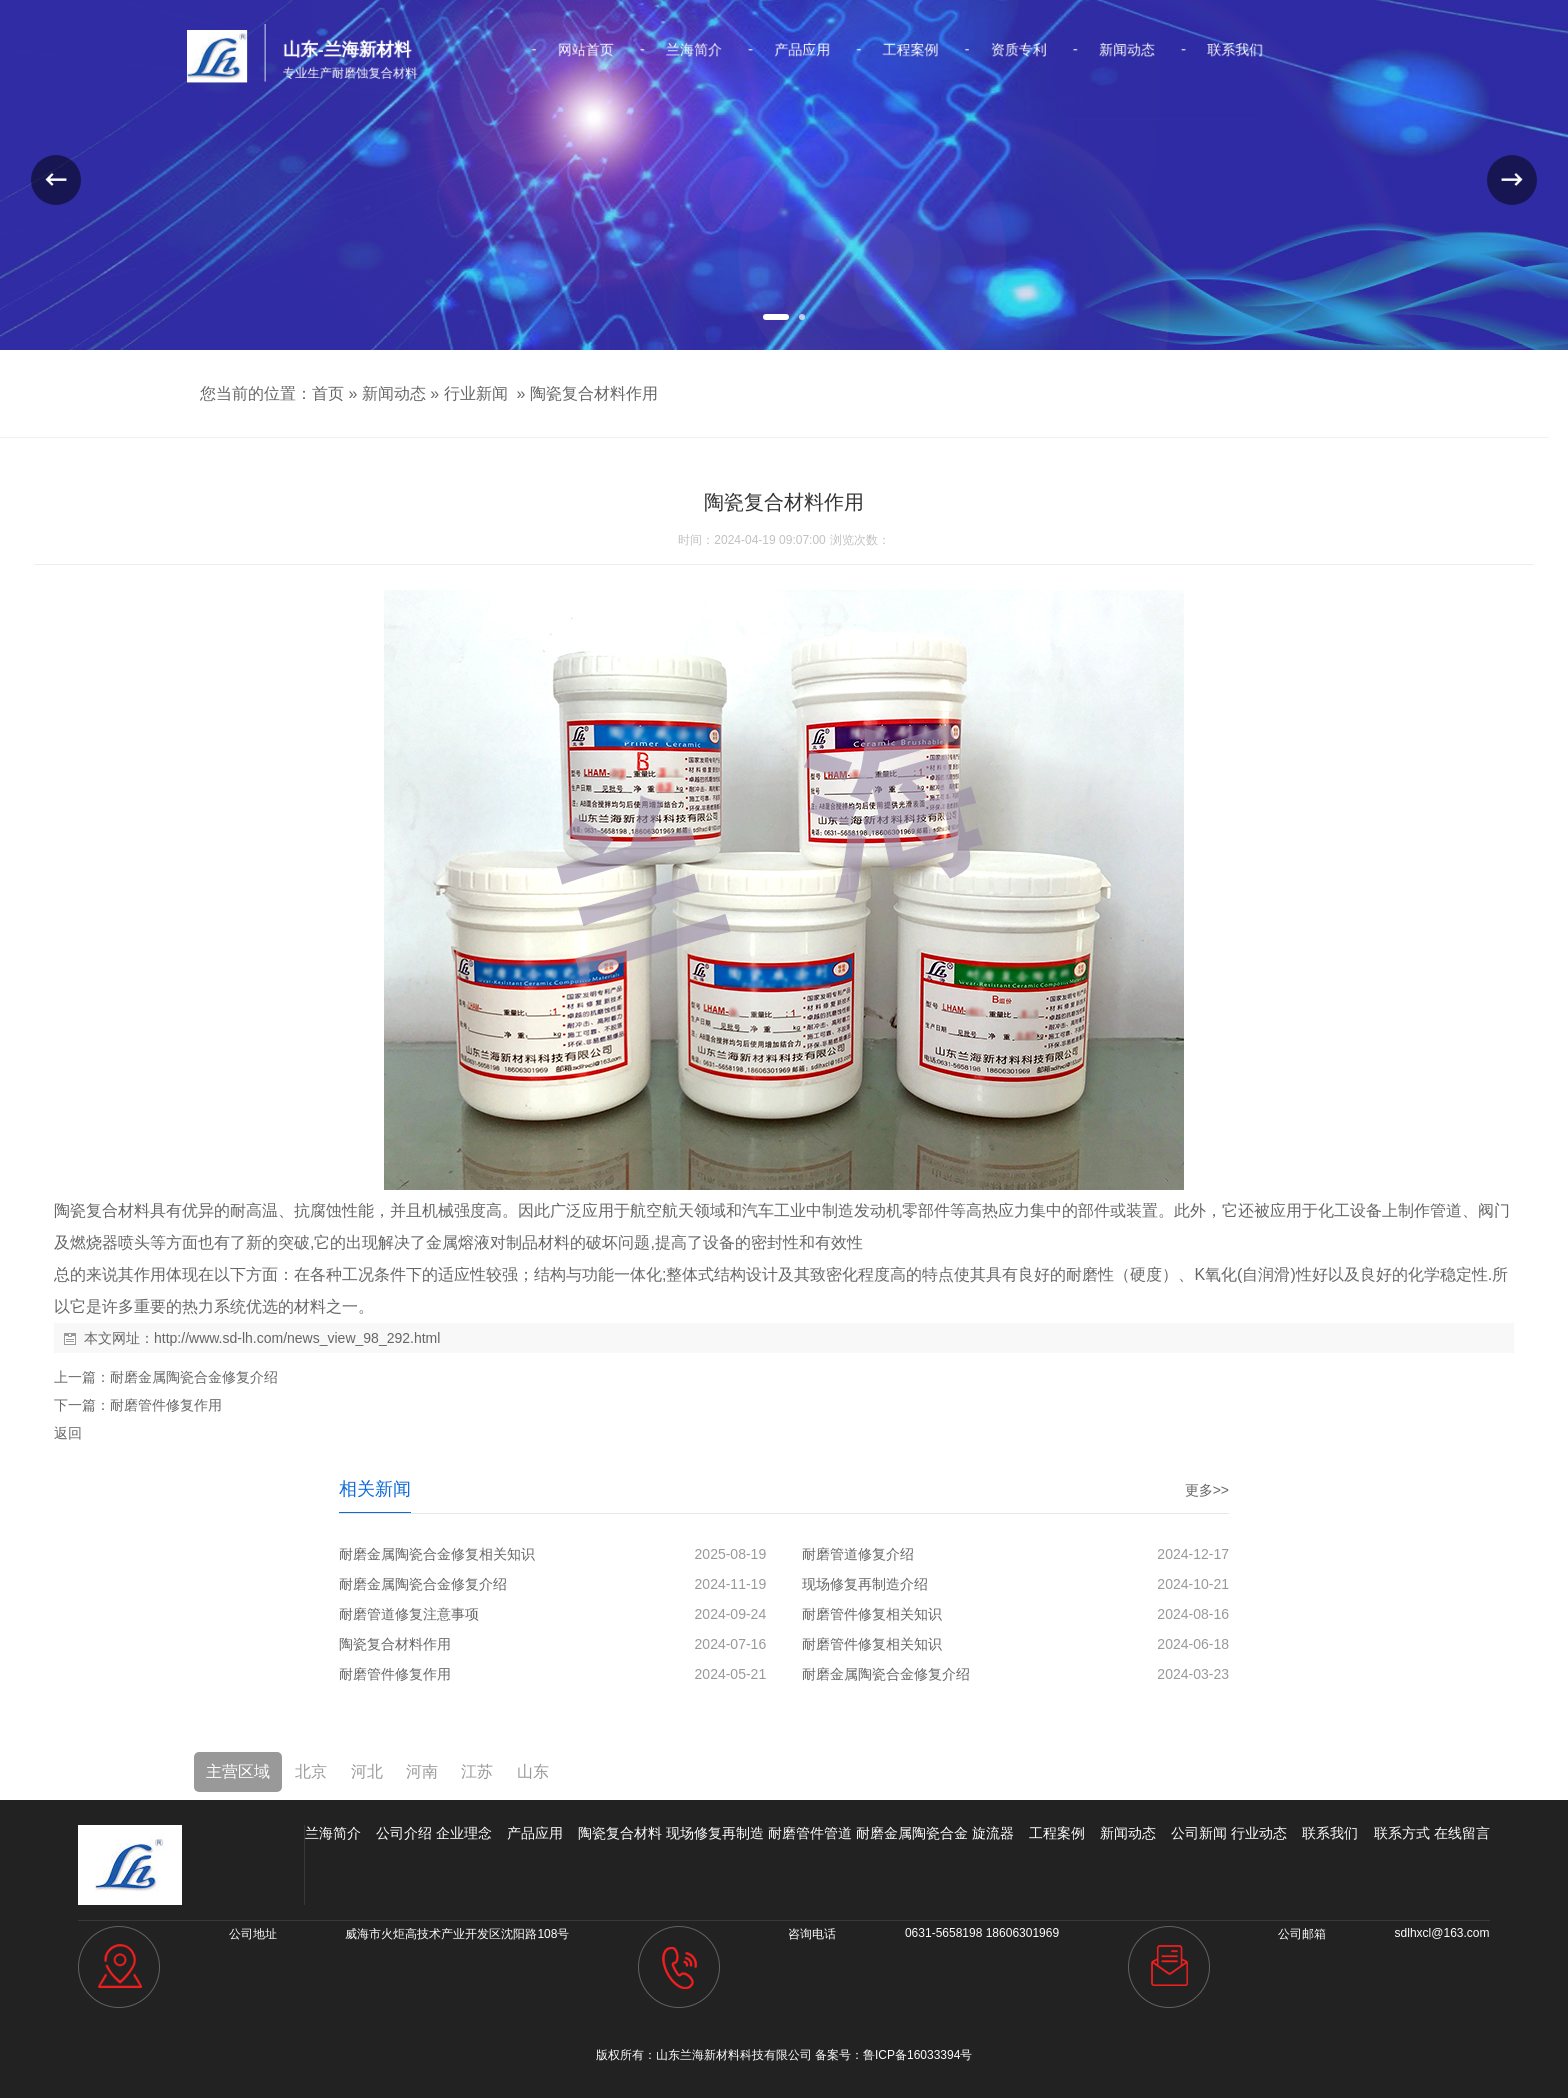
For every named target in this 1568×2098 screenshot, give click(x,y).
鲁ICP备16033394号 (917, 2055)
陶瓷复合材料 (620, 1833)
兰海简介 (714, 50)
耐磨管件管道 (810, 1833)
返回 (68, 1433)
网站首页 (629, 50)
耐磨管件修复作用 (166, 1405)
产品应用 (799, 50)
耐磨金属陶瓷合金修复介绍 (194, 1377)
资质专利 (968, 50)
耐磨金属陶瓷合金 (912, 1833)
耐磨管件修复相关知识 (872, 1614)
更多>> (1207, 1490)
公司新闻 (1199, 1833)
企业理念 (464, 1833)
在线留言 (1462, 1833)
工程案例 (883, 50)
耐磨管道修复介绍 (858, 1554)
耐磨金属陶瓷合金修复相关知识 (437, 1554)
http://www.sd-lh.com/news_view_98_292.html (297, 1338)
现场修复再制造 (715, 1833)
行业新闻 (476, 393)
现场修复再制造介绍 (865, 1584)
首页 (328, 393)
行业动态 (1259, 1833)
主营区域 (238, 1771)
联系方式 (1402, 1833)
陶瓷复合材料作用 (594, 393)
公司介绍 (404, 1833)
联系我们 (1137, 50)
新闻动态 (1052, 50)
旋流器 (993, 1833)
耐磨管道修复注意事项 (409, 1614)
